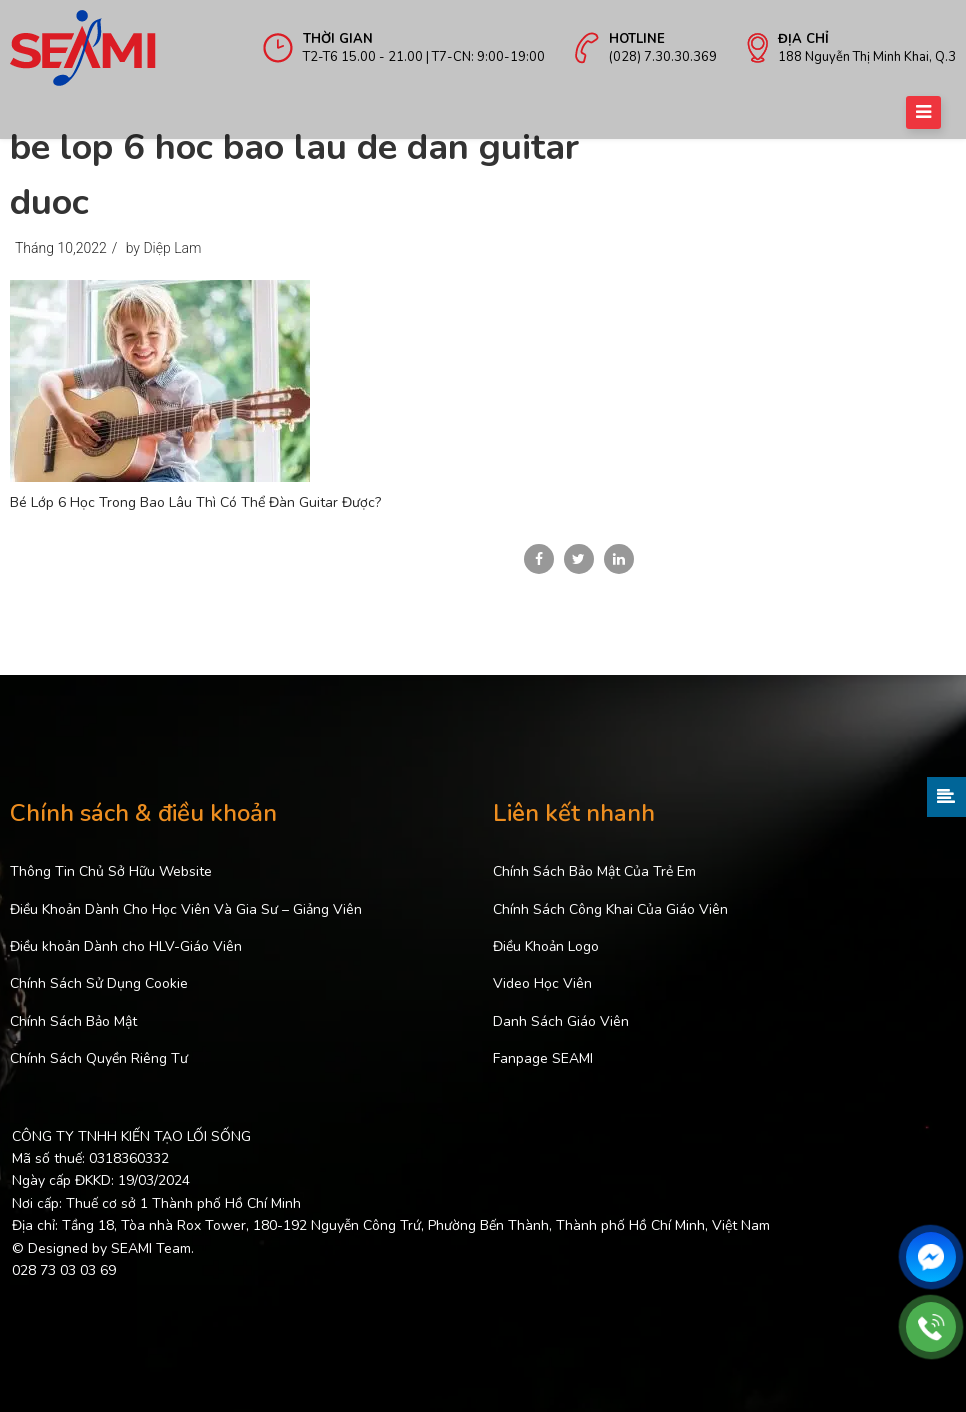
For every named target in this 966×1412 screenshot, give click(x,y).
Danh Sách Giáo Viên (561, 1021)
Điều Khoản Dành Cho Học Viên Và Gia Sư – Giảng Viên (186, 909)
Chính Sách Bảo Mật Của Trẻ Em (594, 871)
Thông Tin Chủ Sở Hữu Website (111, 871)
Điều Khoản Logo (546, 946)
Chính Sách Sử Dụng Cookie (99, 983)
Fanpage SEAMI (543, 1058)
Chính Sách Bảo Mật (73, 1021)
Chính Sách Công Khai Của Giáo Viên (610, 909)
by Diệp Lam (164, 248)
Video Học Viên (542, 983)
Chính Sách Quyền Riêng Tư (99, 1058)
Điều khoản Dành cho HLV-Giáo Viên (126, 946)
